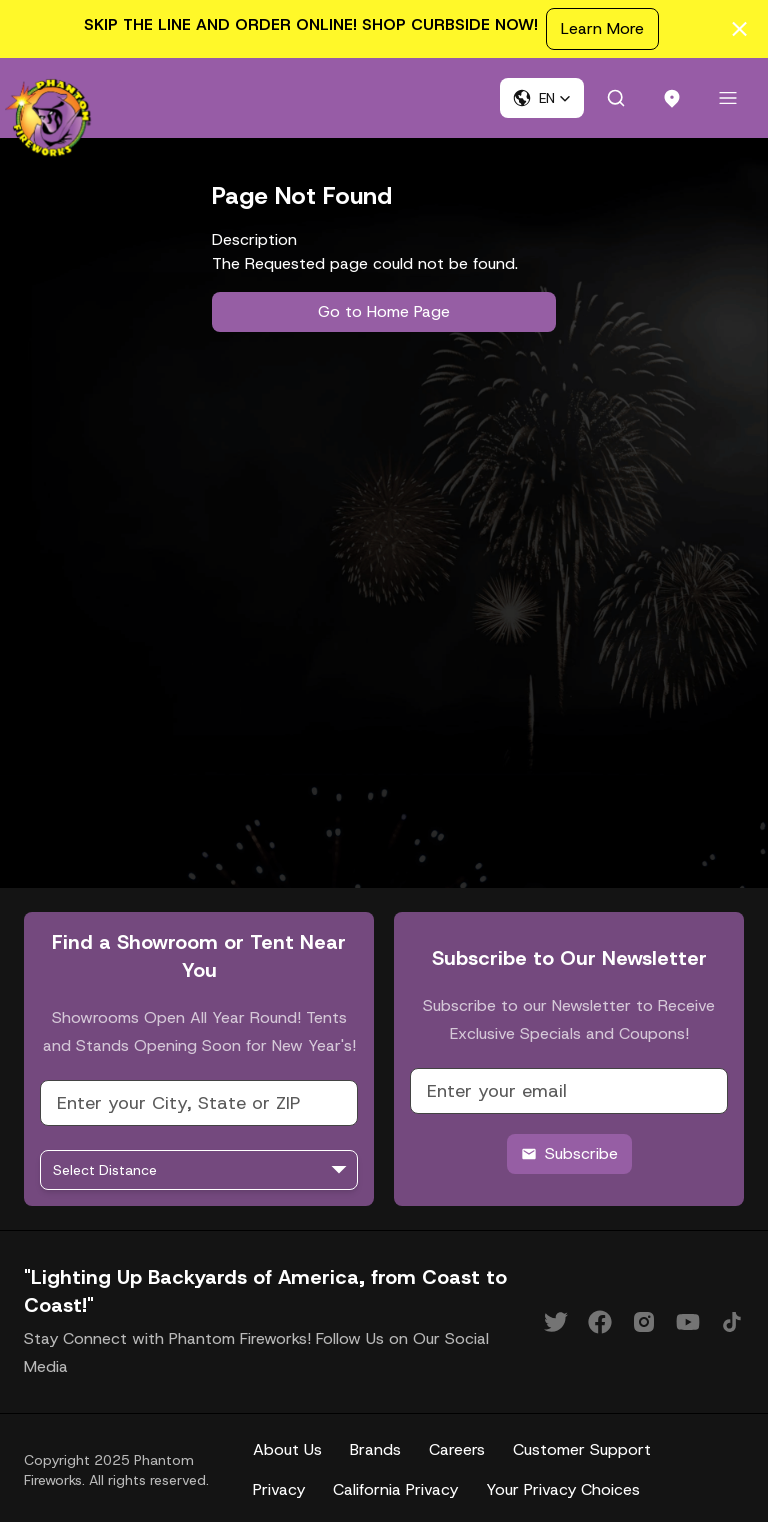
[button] (542, 98)
